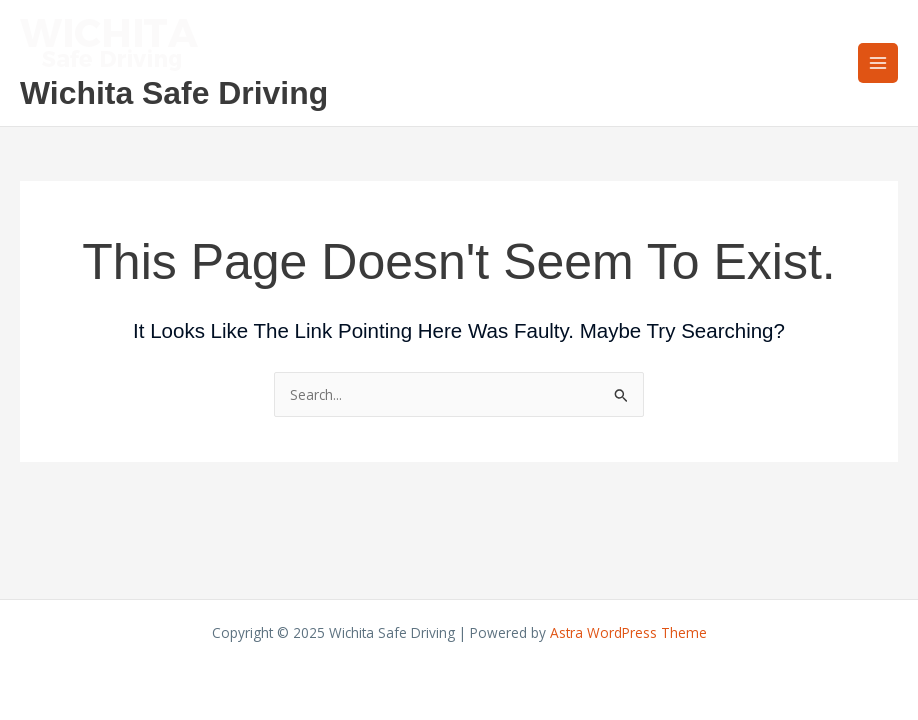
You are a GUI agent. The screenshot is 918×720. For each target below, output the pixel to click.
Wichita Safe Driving (174, 93)
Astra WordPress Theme (628, 632)
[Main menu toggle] (878, 63)
